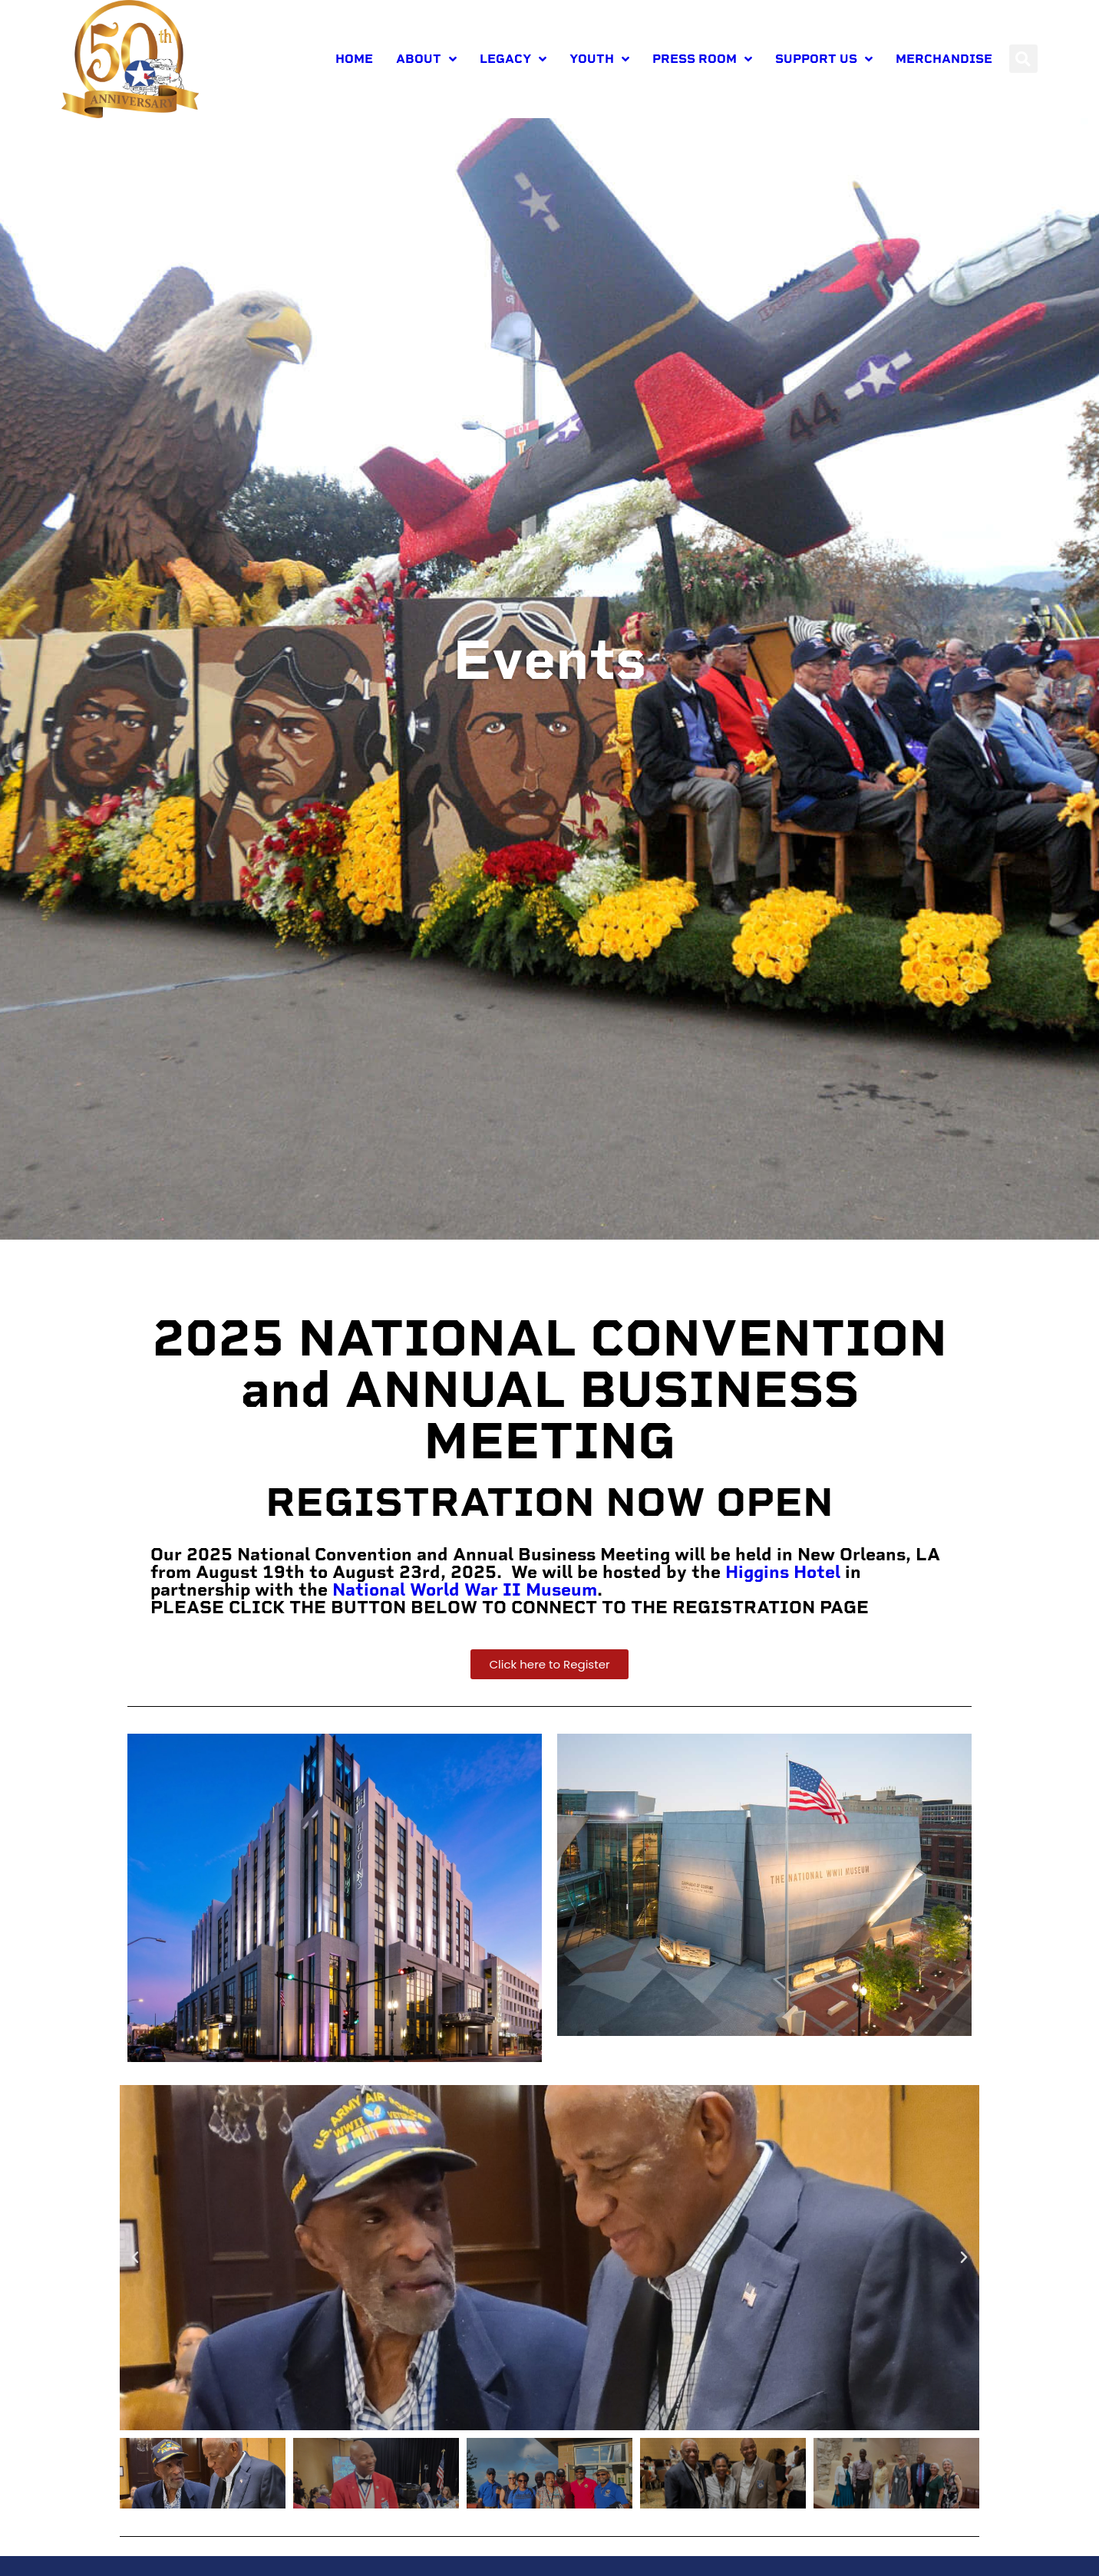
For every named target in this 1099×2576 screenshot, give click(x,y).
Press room (702, 59)
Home (354, 58)
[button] (1023, 58)
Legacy (513, 59)
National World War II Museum (464, 1627)
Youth (599, 59)
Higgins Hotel (782, 1609)
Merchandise (944, 58)
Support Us (824, 59)
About (426, 59)
